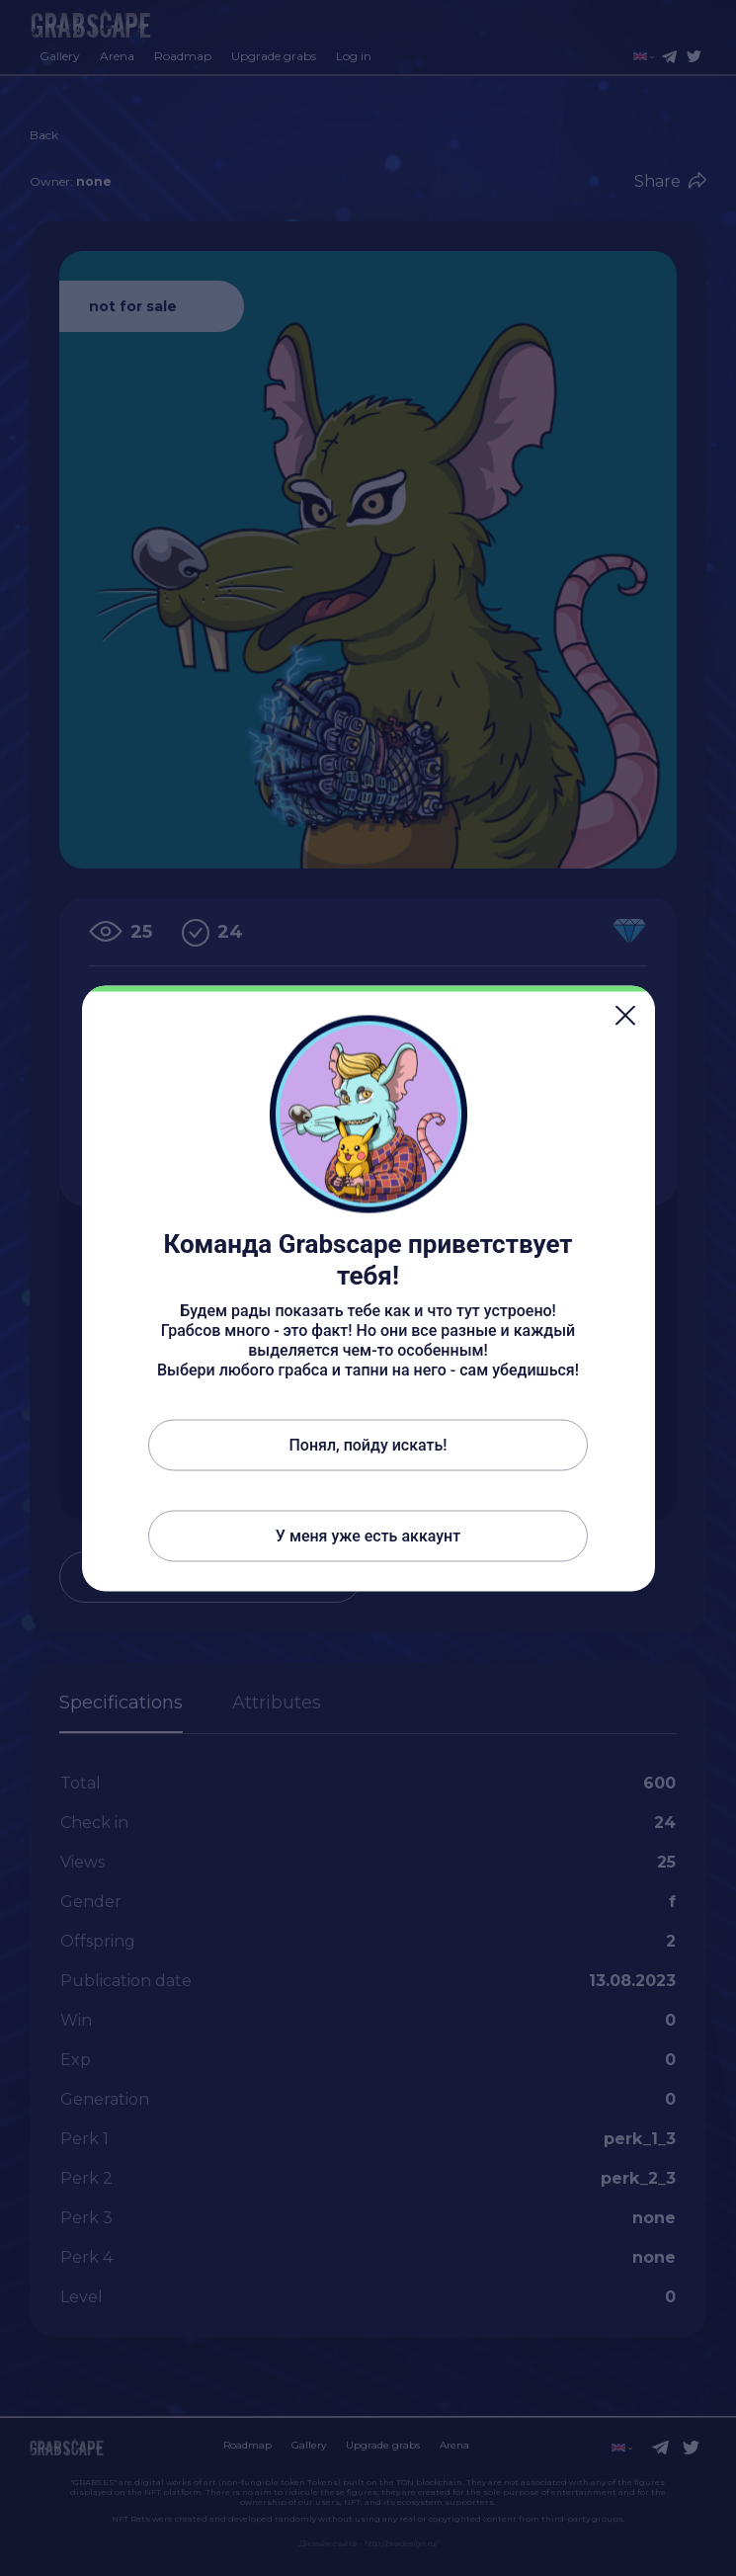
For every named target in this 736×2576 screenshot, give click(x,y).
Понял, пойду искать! (367, 1444)
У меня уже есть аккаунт (368, 1535)
